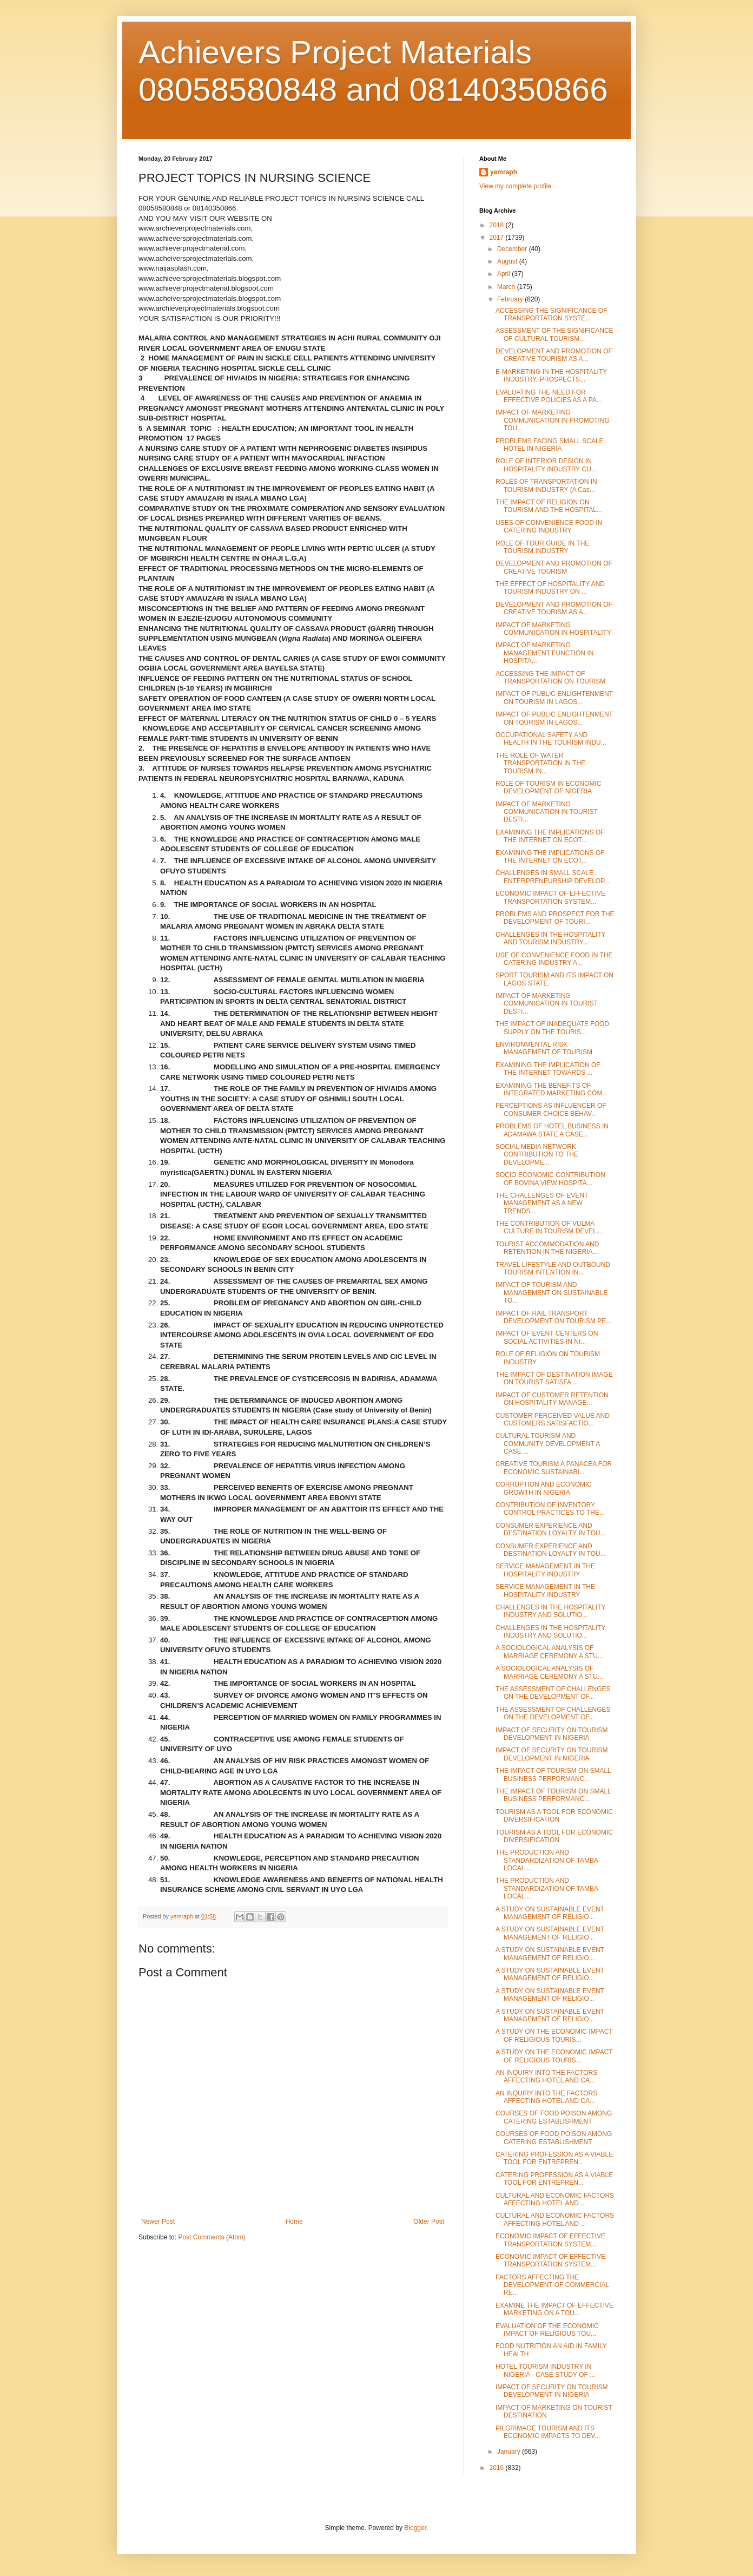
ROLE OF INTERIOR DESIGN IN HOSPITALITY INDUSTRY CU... (546, 464)
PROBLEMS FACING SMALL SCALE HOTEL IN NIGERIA (550, 444)
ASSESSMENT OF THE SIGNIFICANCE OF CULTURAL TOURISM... (554, 334)
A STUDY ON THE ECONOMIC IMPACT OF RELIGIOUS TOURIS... (554, 2035)
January (509, 2451)
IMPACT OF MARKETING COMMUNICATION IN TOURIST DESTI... (547, 812)
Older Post (428, 2221)
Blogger (415, 2528)
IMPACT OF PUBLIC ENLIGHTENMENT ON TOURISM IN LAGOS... (554, 697)
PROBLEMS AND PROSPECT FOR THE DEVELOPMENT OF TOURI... (555, 917)
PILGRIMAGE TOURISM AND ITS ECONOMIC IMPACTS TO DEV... (548, 2432)
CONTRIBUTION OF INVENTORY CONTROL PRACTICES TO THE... (550, 1508)
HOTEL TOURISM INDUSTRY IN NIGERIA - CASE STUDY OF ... (545, 2370)
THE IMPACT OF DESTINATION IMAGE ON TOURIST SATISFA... (554, 1378)
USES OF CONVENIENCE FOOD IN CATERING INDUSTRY (549, 526)
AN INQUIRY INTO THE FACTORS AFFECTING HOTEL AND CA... (546, 2076)
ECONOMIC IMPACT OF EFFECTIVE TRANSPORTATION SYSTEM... (550, 897)
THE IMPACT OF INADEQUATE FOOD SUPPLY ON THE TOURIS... (552, 1027)
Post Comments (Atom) (212, 2237)
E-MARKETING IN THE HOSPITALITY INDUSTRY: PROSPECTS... (551, 375)
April (504, 274)
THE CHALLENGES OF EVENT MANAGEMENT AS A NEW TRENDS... (542, 1203)
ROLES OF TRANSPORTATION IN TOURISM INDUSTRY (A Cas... (546, 485)
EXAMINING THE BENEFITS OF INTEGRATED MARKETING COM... (551, 1089)
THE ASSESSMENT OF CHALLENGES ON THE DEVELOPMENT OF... (553, 1692)
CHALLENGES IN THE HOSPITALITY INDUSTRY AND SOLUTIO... (550, 1611)
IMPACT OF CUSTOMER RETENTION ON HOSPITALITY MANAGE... (552, 1399)
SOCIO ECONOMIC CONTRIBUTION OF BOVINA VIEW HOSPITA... (550, 1178)
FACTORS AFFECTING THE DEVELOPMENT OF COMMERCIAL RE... (552, 2285)
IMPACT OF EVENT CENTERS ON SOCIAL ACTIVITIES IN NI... (547, 1337)
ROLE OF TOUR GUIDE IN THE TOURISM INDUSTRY (542, 547)
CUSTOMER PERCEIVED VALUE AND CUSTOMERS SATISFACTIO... (553, 1419)
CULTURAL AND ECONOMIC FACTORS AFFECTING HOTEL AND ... (555, 2199)
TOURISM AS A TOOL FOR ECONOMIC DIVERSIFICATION (554, 1815)
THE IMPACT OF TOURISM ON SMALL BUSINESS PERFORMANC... (553, 1774)
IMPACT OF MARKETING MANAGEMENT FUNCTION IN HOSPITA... (544, 653)
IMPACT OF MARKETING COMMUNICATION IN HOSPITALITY (553, 628)
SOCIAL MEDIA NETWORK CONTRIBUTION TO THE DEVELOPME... (537, 1154)
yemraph (503, 172)
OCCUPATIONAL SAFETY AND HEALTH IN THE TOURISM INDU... (551, 738)
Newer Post (158, 2221)
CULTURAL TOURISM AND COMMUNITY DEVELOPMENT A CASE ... (548, 1443)
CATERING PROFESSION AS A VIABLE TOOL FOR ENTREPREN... (554, 2158)
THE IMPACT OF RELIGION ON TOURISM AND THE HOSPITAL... (549, 506)
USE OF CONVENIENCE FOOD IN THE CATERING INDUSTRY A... (554, 959)
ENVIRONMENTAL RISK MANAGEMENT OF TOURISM (544, 1048)
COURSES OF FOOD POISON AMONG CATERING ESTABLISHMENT (554, 2117)
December (513, 249)
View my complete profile (515, 186)
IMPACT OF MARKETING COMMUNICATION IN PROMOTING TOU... (553, 420)
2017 (498, 237)
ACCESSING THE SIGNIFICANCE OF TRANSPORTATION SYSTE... (551, 314)
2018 (498, 225)
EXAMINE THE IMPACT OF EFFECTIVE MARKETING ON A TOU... (554, 2309)
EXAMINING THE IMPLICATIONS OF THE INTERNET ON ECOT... (550, 836)
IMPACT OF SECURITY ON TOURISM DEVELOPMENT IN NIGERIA (552, 1734)
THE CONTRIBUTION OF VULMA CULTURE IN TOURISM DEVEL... (549, 1227)
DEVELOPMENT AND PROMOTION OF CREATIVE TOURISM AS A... (554, 355)
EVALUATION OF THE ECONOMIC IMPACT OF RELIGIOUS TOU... (547, 2329)
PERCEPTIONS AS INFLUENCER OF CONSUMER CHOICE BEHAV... (551, 1109)
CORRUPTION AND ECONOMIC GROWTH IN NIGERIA (544, 1488)
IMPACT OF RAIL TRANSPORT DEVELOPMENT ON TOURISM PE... (553, 1317)
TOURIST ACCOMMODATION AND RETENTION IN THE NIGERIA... (547, 1248)
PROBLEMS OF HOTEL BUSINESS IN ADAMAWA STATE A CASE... (552, 1130)
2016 (498, 2468)
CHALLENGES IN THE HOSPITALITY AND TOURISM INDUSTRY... (550, 938)
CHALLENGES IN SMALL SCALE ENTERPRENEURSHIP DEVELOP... (553, 876)
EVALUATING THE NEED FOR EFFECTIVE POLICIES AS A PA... (549, 396)
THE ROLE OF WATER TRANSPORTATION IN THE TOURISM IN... (540, 763)
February (511, 299)
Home (294, 2221)
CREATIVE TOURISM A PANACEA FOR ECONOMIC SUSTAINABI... (554, 1467)
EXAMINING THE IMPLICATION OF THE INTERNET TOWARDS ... (548, 1068)
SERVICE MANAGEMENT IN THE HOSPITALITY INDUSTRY (545, 1570)
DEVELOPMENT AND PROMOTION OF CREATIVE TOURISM (554, 567)
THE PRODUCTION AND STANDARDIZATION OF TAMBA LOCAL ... (547, 1860)
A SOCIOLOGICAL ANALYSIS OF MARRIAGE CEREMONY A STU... (549, 1651)
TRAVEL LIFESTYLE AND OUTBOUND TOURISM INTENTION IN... (553, 1268)
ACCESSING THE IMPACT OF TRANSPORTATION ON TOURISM (550, 677)
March (507, 287)
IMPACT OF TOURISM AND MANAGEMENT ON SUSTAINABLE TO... (551, 1292)
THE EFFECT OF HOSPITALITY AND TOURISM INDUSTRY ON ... (550, 587)
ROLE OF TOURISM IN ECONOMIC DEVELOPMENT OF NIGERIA (549, 787)
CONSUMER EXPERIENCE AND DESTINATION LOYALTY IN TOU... (551, 1529)
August (508, 261)
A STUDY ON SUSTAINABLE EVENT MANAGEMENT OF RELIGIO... (550, 1913)
